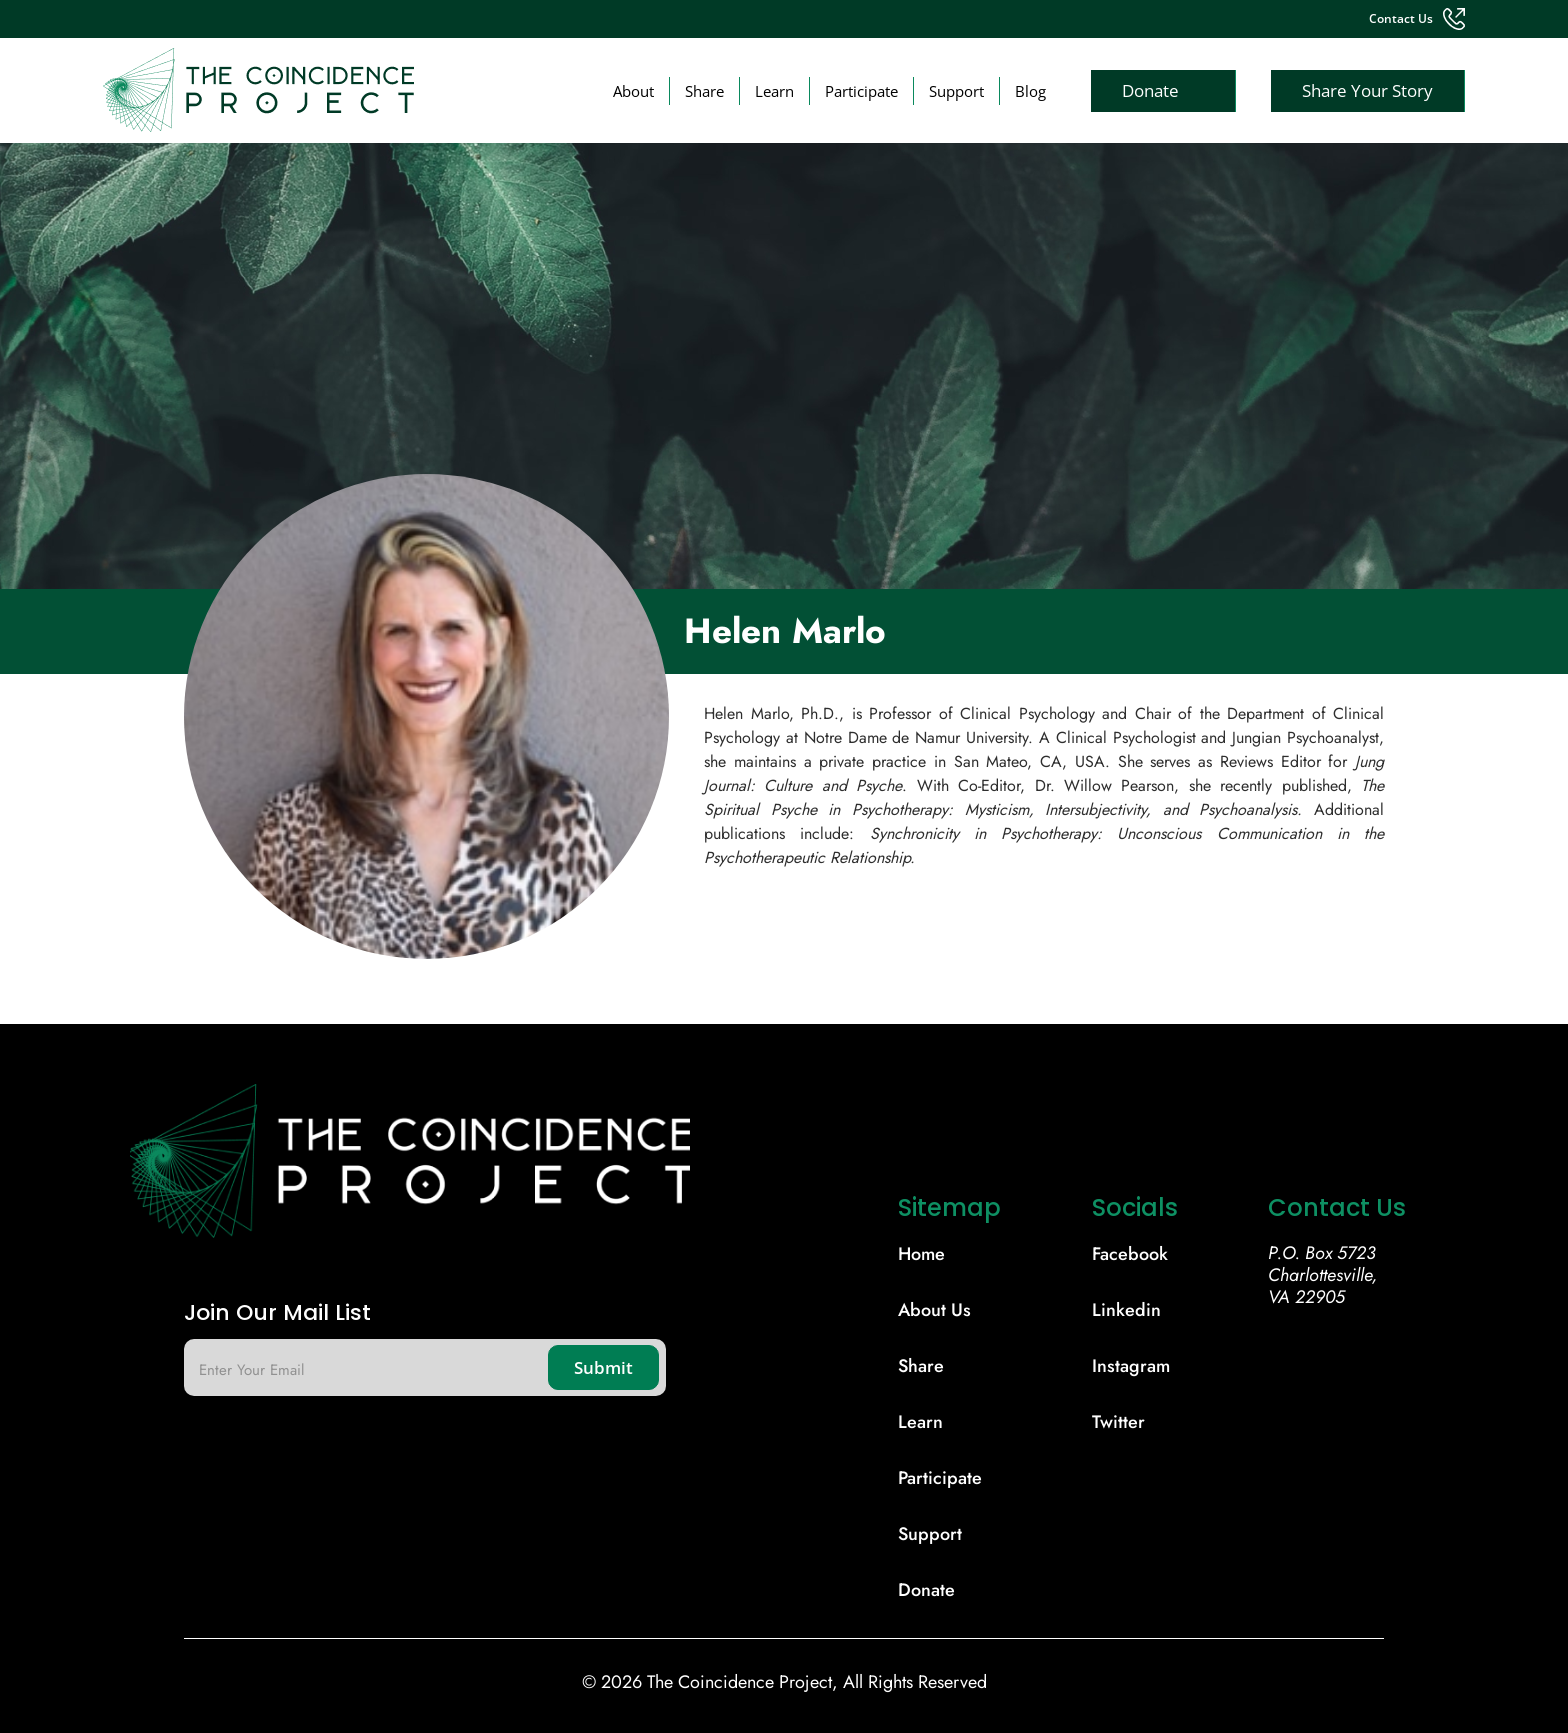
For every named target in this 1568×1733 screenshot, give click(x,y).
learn (920, 1422)
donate (926, 1590)
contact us (1401, 19)
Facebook (1130, 1254)
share (921, 1366)
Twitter (1118, 1422)
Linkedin (1126, 1310)
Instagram (1131, 1366)
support (930, 1534)
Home (921, 1254)
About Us (934, 1310)
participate (940, 1478)
